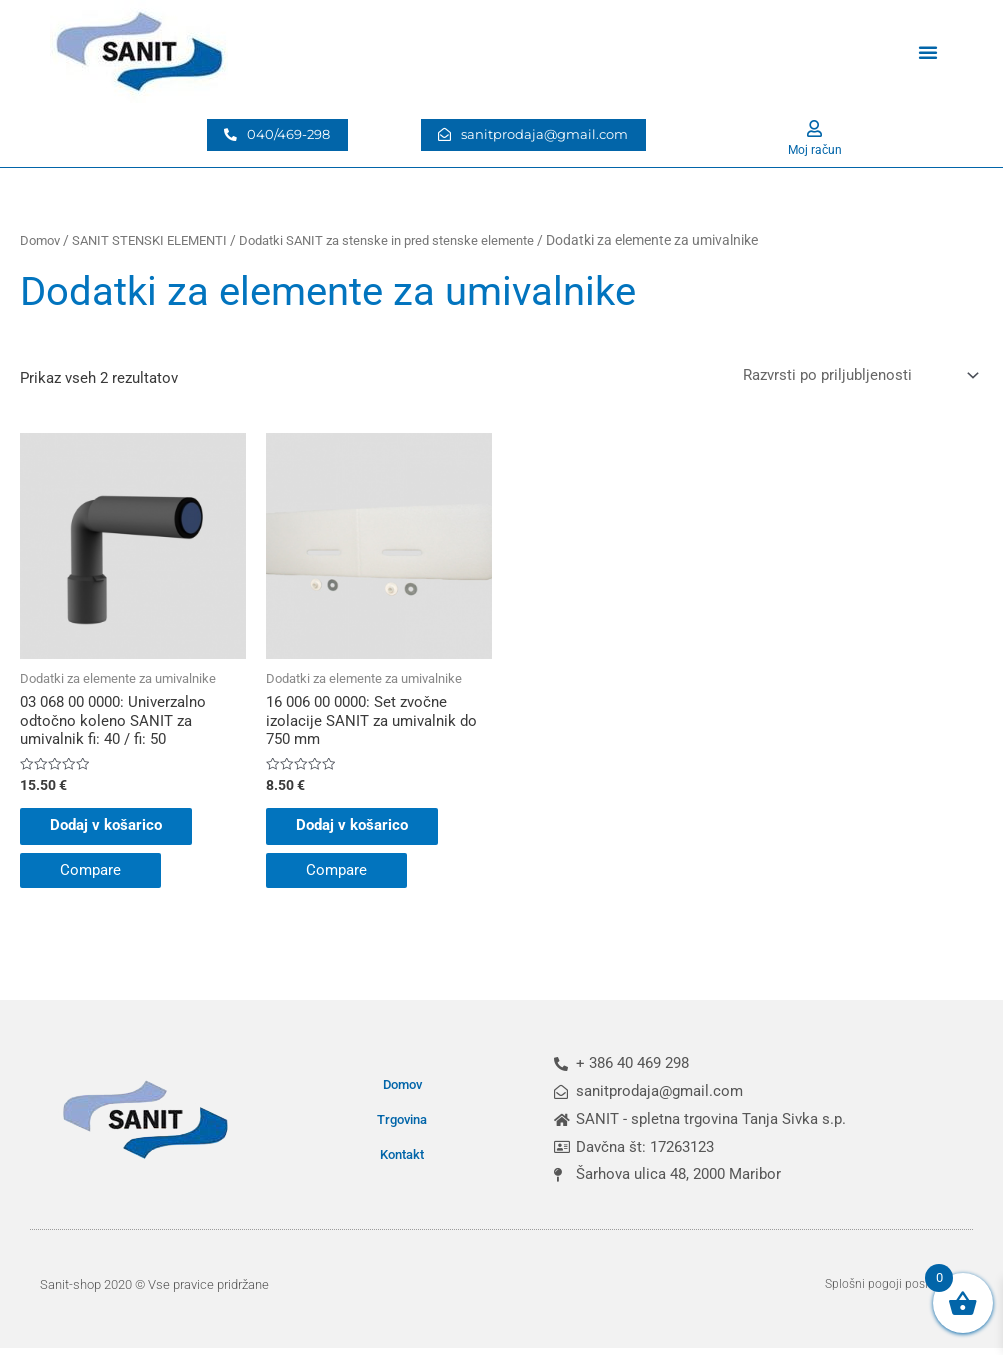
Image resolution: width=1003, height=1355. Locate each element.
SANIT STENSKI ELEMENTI (159, 240)
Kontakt (402, 1161)
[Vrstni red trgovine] (856, 376)
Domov (42, 240)
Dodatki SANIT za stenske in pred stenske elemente (411, 240)
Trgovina (402, 1126)
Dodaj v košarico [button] (116, 832)
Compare (90, 877)
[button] (928, 52)
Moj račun (815, 149)
